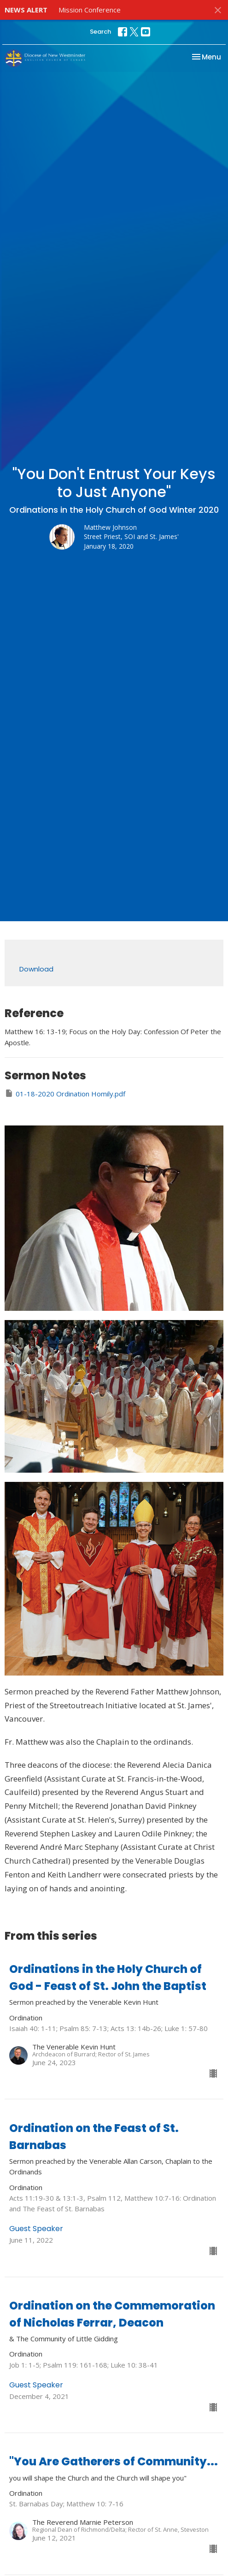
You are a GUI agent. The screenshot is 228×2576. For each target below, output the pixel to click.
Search (100, 31)
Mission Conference (89, 9)
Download (36, 969)
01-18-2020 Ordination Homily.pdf (65, 1093)
